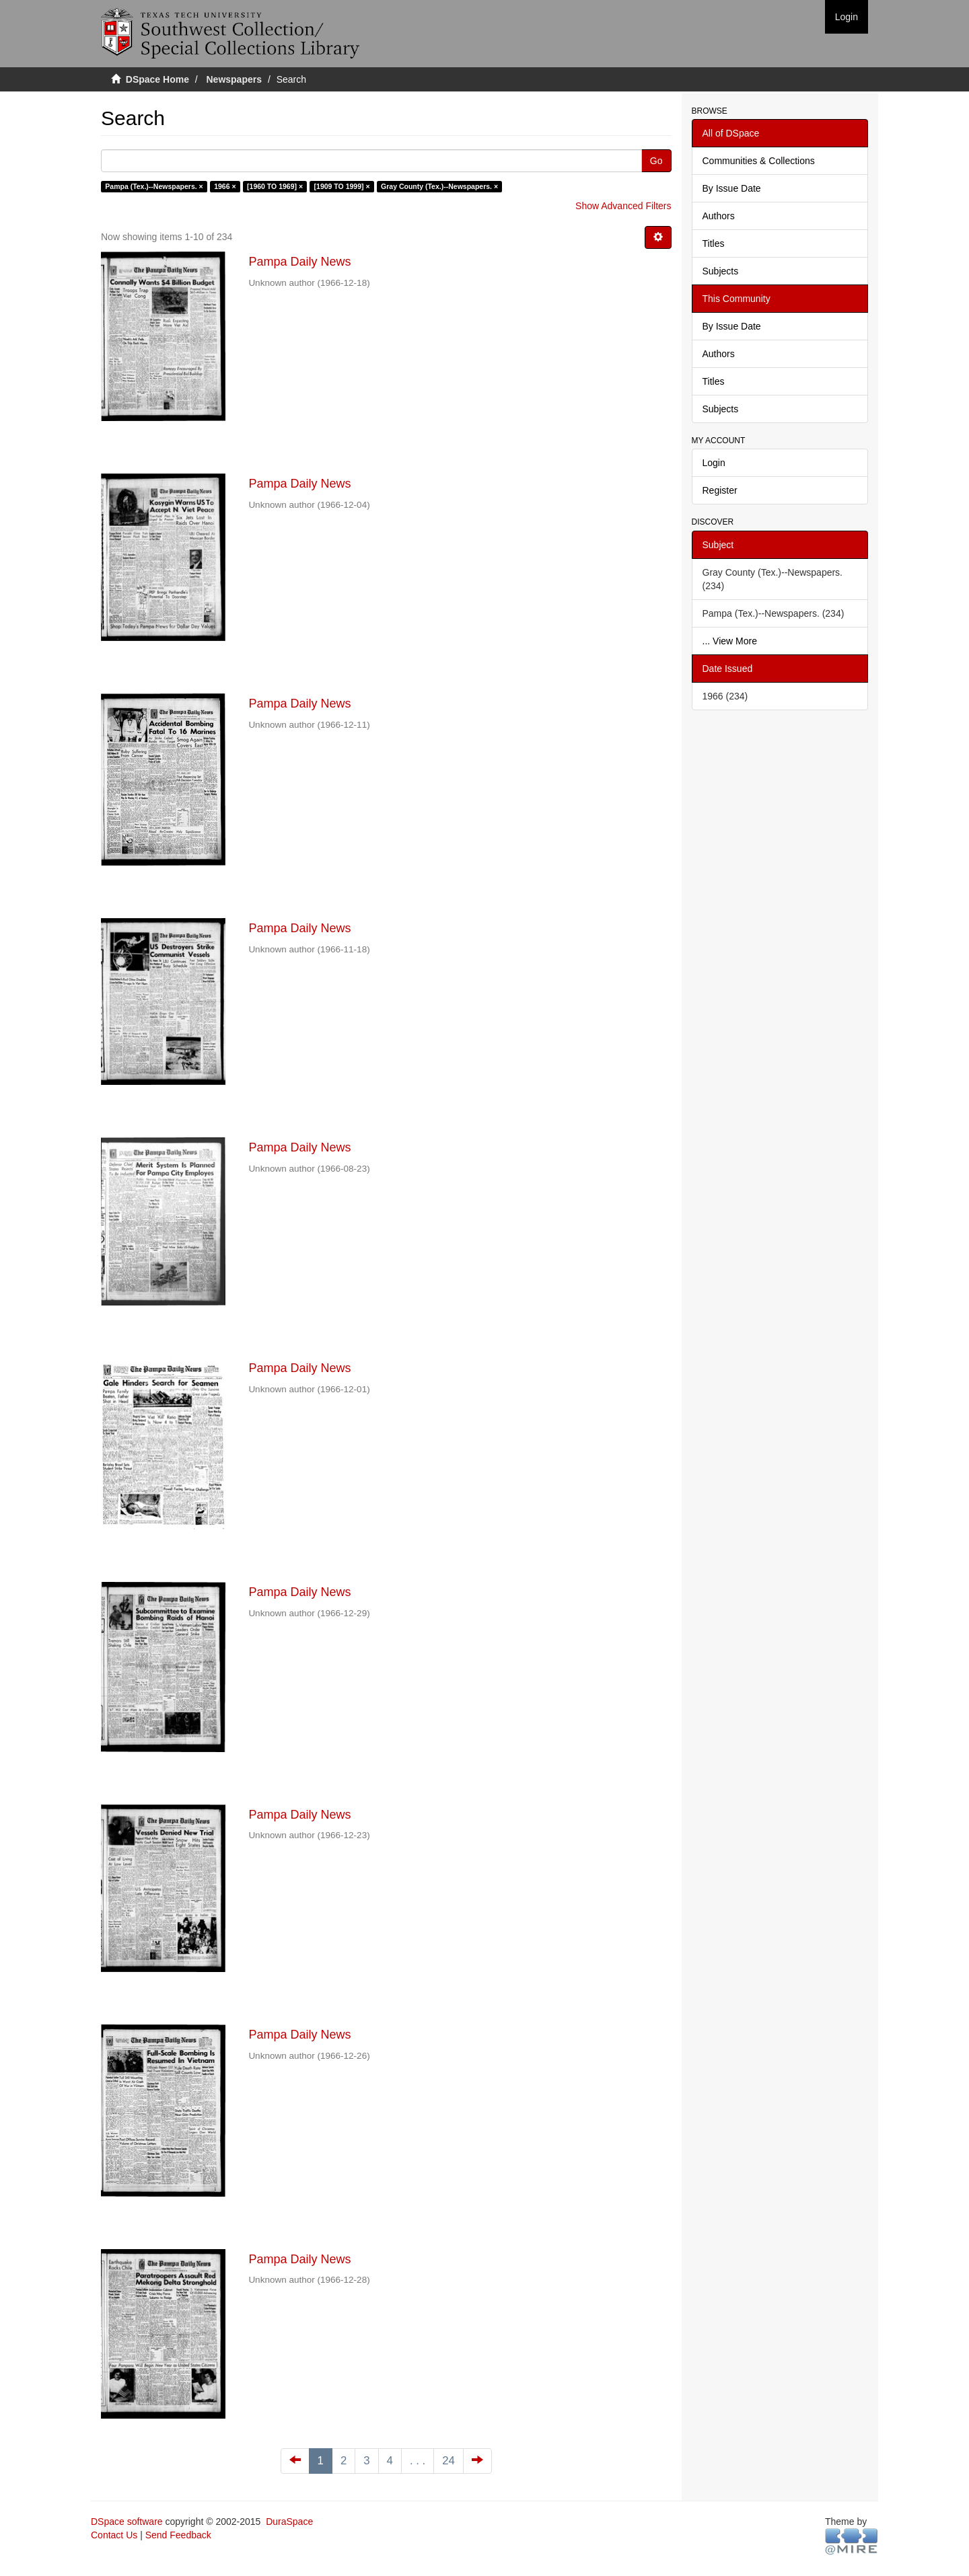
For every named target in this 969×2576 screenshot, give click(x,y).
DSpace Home (157, 79)
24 (448, 2460)
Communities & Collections (759, 160)
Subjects (721, 271)
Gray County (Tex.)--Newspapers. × (439, 186)
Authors (719, 216)
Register (720, 490)
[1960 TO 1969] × (275, 186)
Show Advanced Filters (623, 205)
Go (656, 160)
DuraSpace (289, 2521)
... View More (730, 641)
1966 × (225, 186)
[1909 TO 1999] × (342, 186)
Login (714, 462)
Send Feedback (178, 2535)
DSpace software (127, 2521)
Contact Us (114, 2535)
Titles (714, 243)
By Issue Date (732, 188)
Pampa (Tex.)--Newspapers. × (154, 186)
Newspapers (234, 79)
